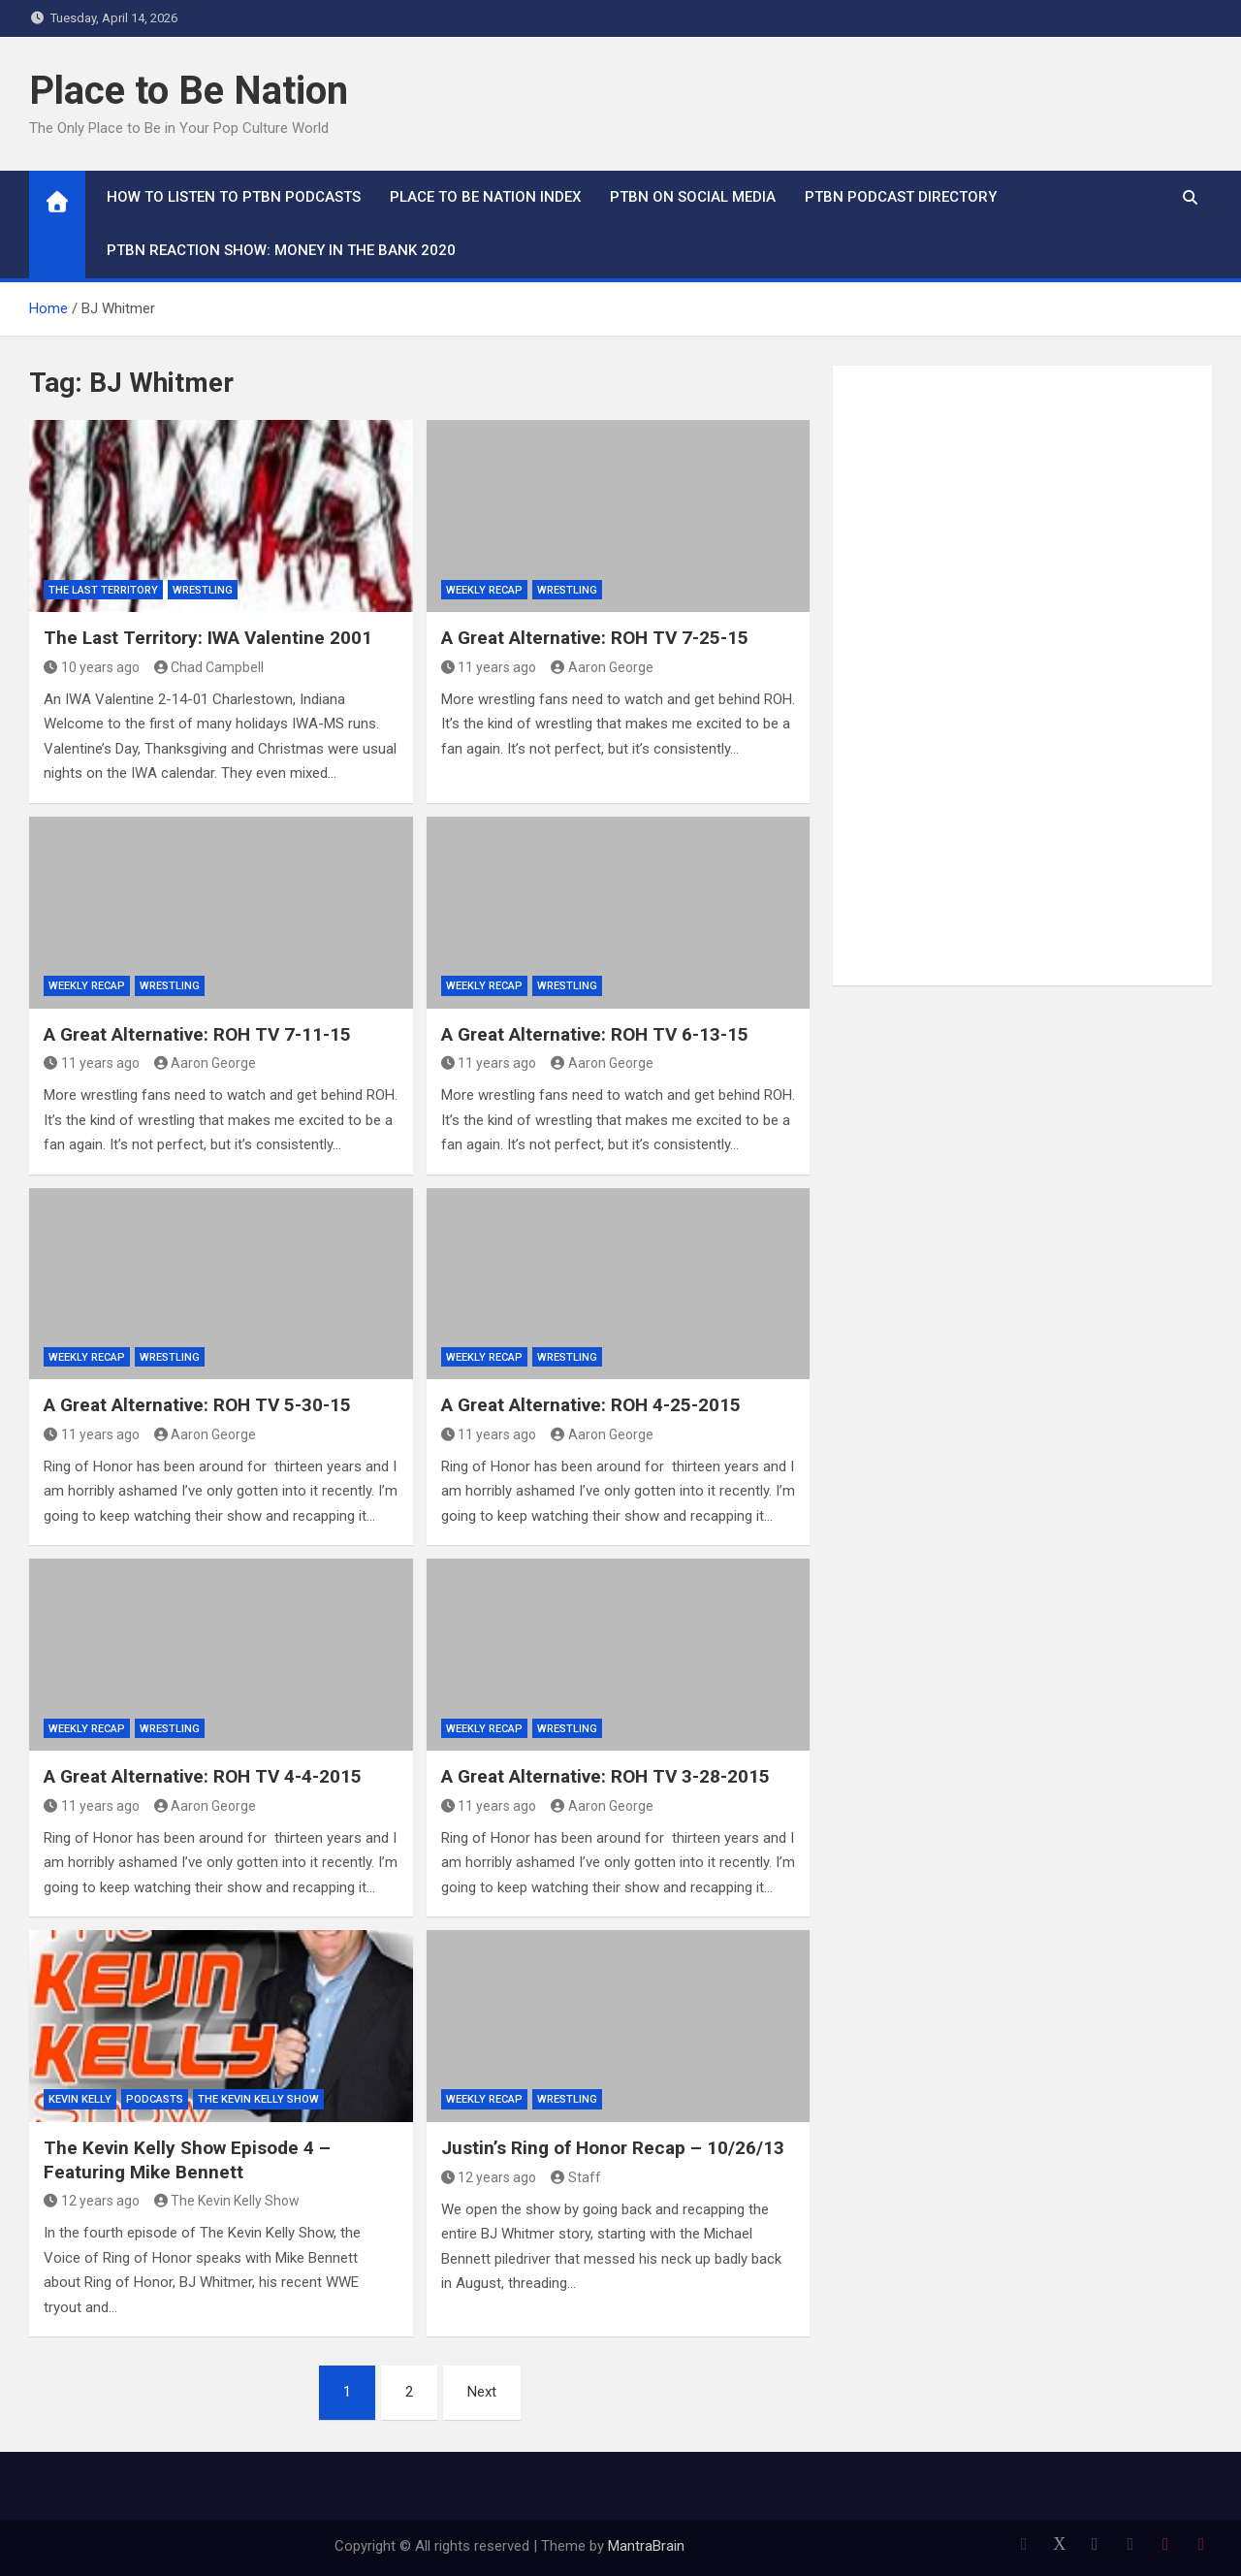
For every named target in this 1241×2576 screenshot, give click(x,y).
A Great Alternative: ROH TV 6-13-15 (594, 1034)
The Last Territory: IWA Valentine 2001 (208, 638)
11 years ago (489, 667)
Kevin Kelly (79, 2099)
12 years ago (92, 2200)
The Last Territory (103, 590)
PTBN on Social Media (693, 197)
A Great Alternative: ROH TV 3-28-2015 (605, 1776)
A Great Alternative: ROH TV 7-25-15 (594, 638)
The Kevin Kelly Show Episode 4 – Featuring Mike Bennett (187, 2160)
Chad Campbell (209, 667)
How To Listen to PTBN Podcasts (234, 197)
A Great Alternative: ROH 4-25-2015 (591, 1405)
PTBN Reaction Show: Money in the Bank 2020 (281, 250)
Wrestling (203, 590)
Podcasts (154, 2099)
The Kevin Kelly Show (258, 2099)
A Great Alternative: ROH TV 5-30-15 (197, 1405)
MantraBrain (646, 2546)
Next (481, 2391)
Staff (576, 2177)
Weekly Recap (484, 590)
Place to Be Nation (188, 90)
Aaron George (602, 667)
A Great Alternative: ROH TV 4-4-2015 (203, 1776)
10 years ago (92, 667)
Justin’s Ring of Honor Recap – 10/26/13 (612, 2148)
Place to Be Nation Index (485, 197)
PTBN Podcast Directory (901, 197)
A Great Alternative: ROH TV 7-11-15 (197, 1034)
